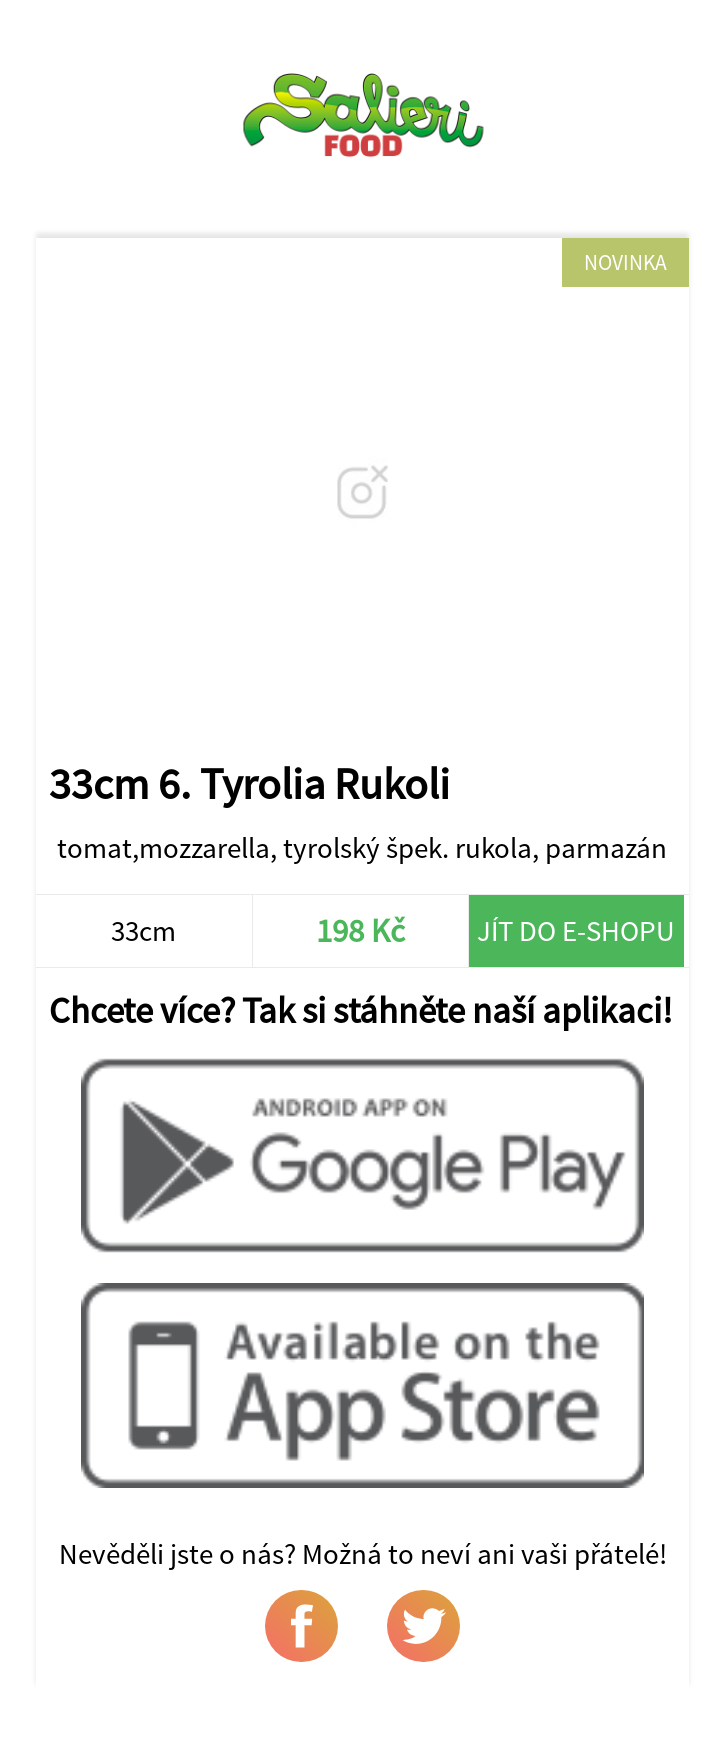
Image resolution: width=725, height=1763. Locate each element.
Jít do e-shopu (576, 930)
